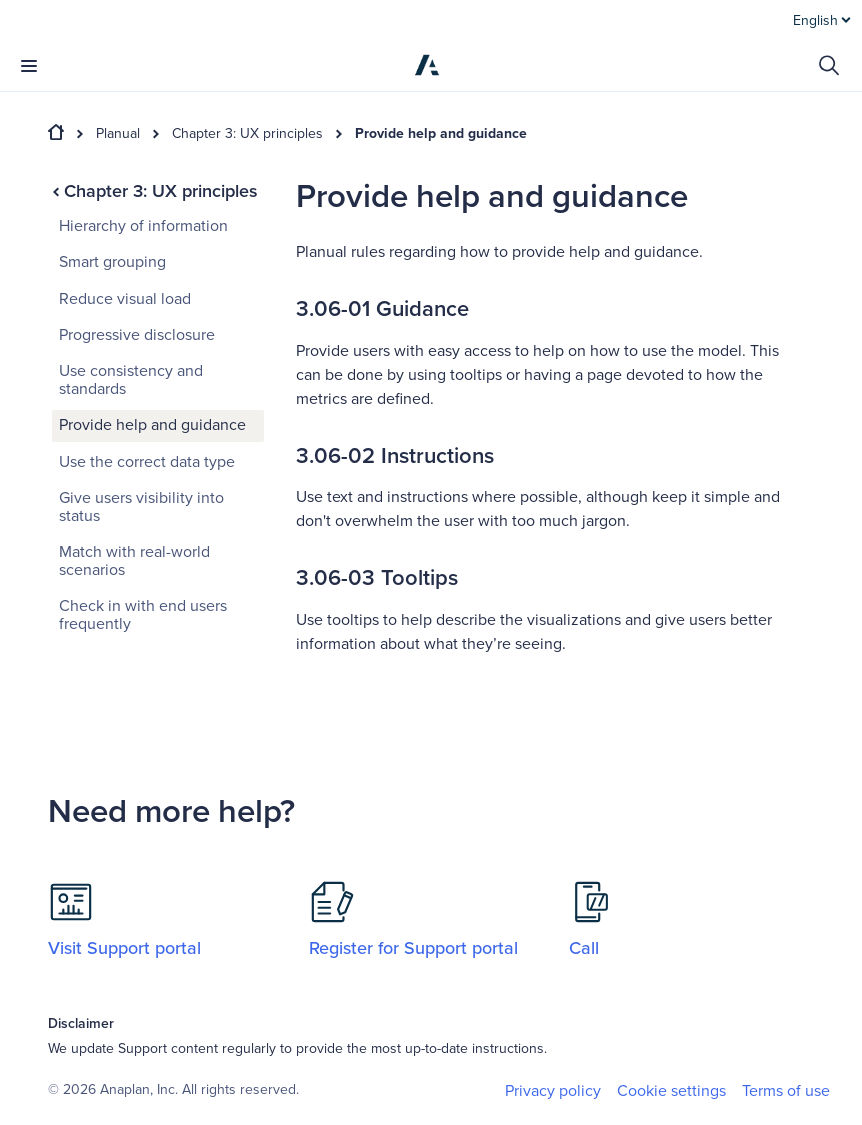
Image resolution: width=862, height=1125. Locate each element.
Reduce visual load (125, 299)
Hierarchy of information (143, 226)
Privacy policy (553, 1091)
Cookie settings (671, 1091)
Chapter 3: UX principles (247, 134)
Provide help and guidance (441, 134)
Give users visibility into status (141, 507)
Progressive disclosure (137, 335)
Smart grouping (112, 262)
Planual (118, 134)
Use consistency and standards (131, 380)
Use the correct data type (147, 462)
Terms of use (786, 1091)
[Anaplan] (427, 65)
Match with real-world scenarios (134, 561)
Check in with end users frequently (143, 615)
